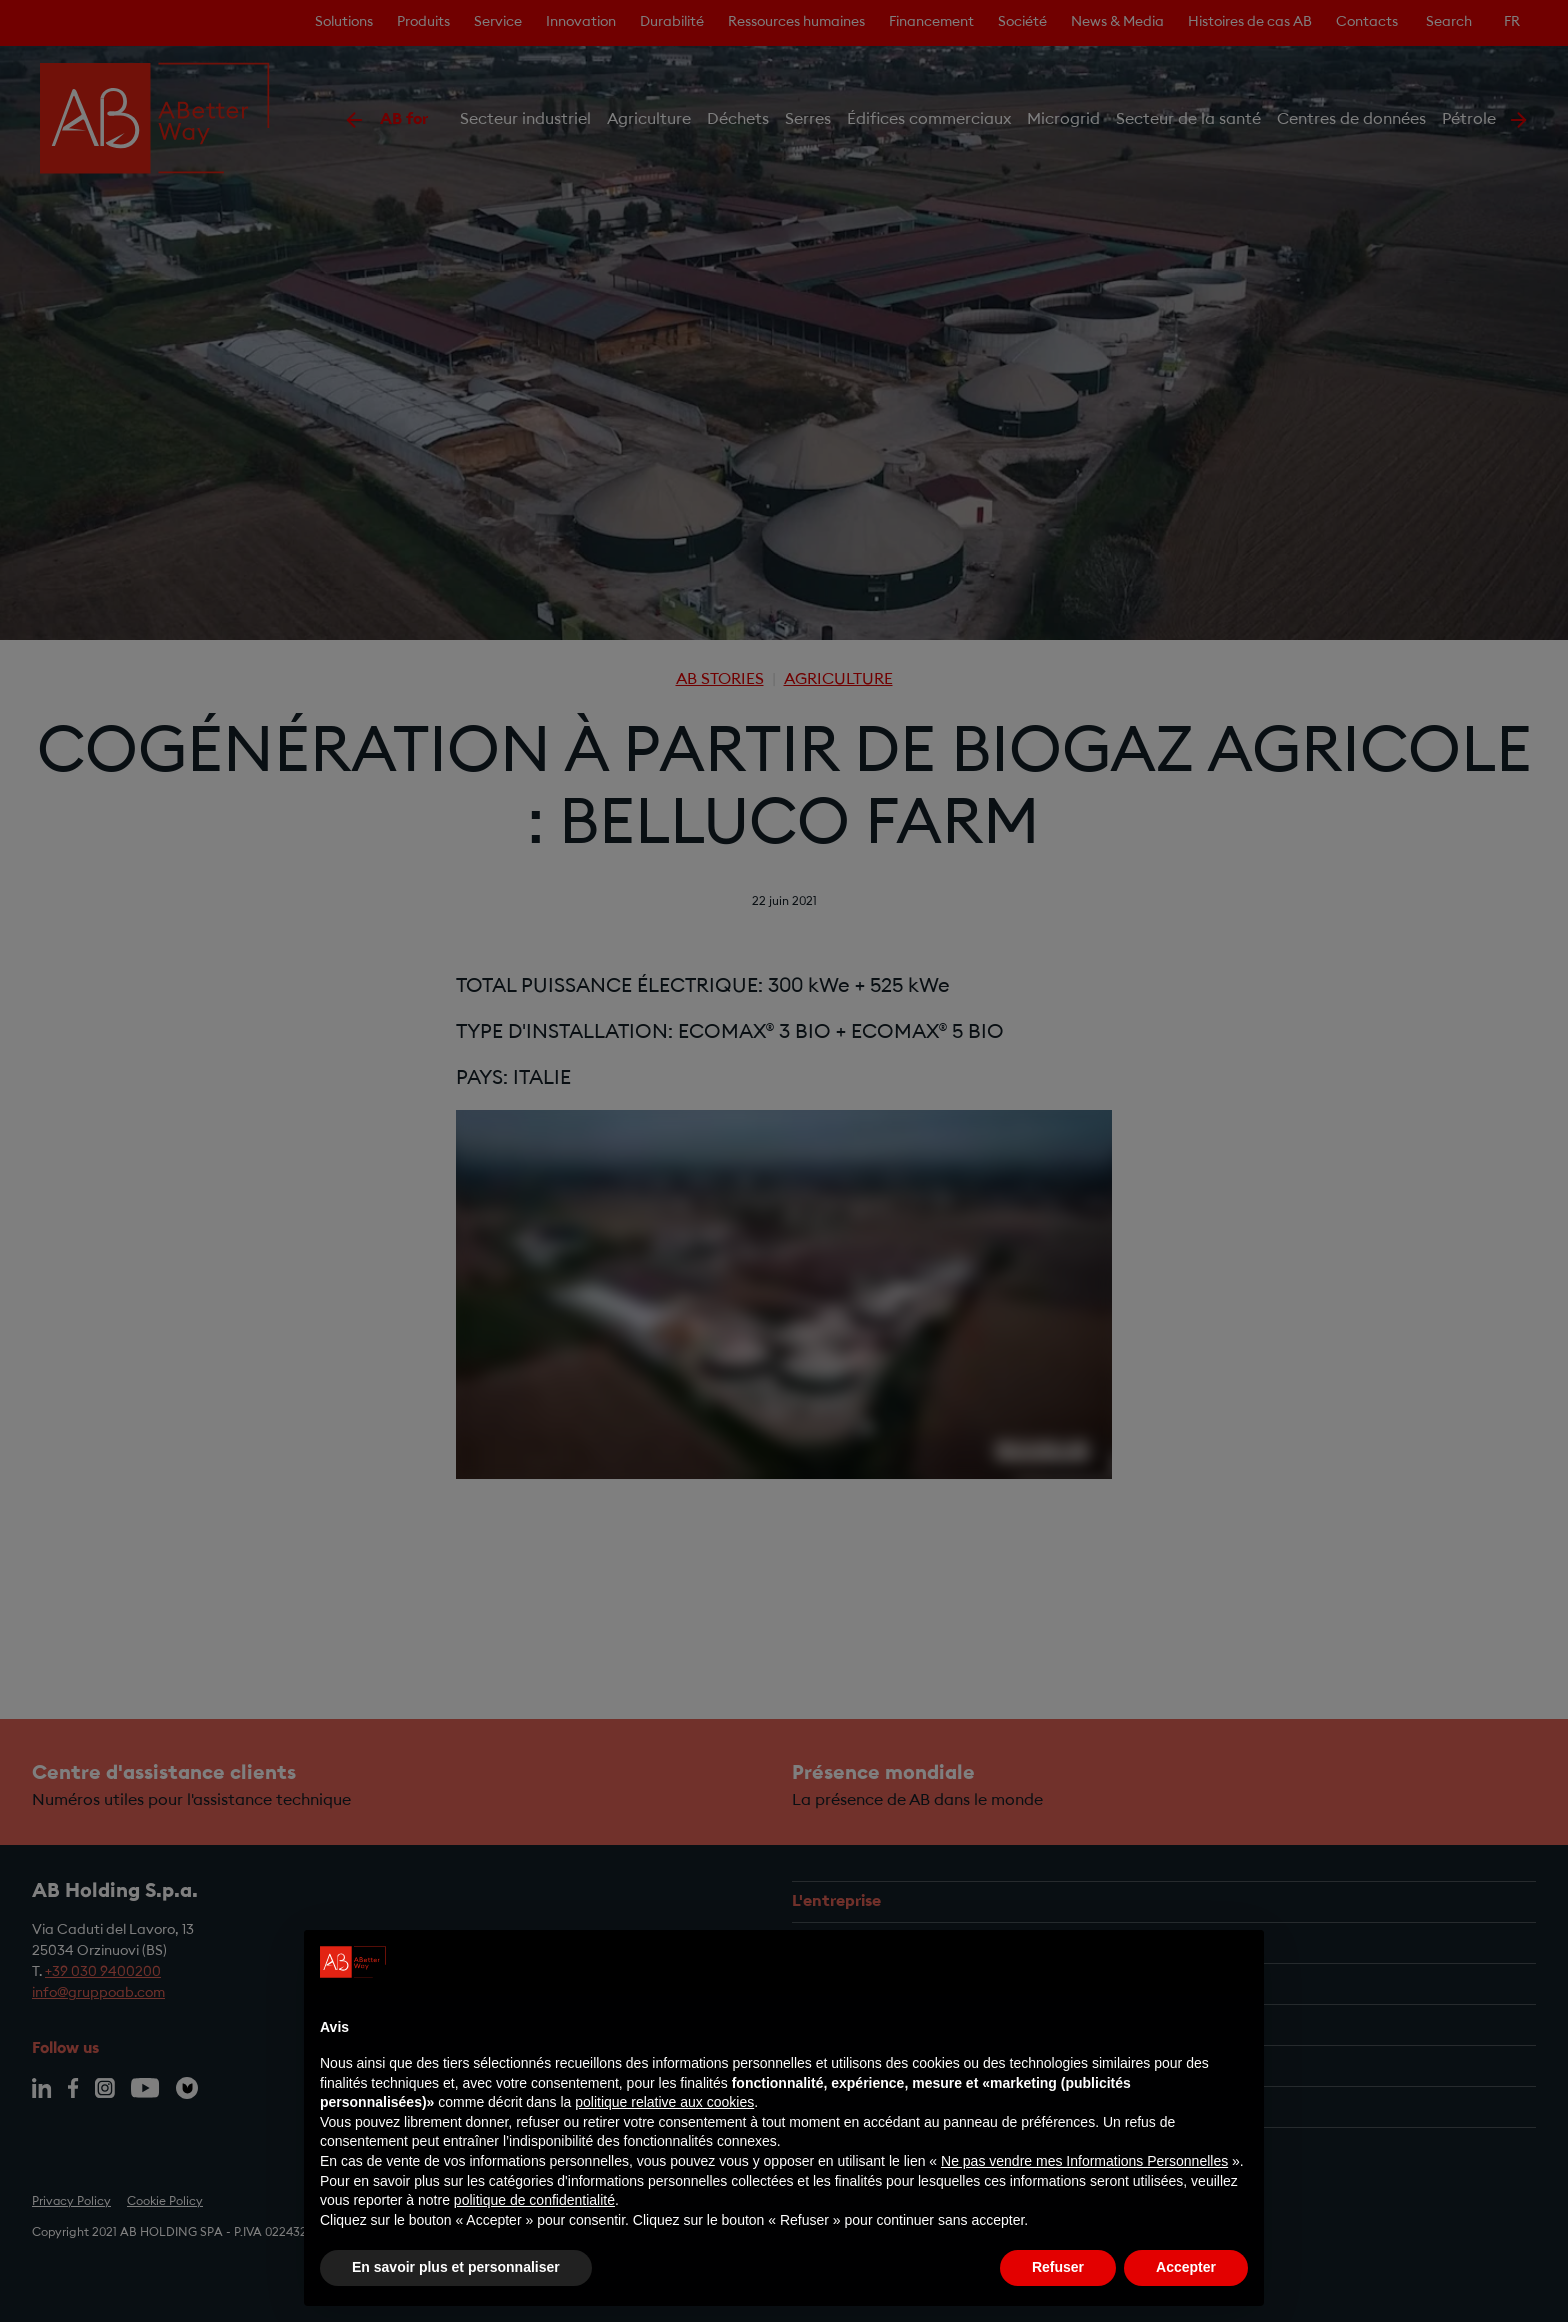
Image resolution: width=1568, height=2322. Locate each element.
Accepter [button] (1186, 2267)
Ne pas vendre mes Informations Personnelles (1084, 2161)
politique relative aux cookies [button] (664, 2102)
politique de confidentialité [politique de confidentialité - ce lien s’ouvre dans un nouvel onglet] (534, 2200)
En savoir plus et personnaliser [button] (456, 2267)
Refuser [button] (1058, 2267)
